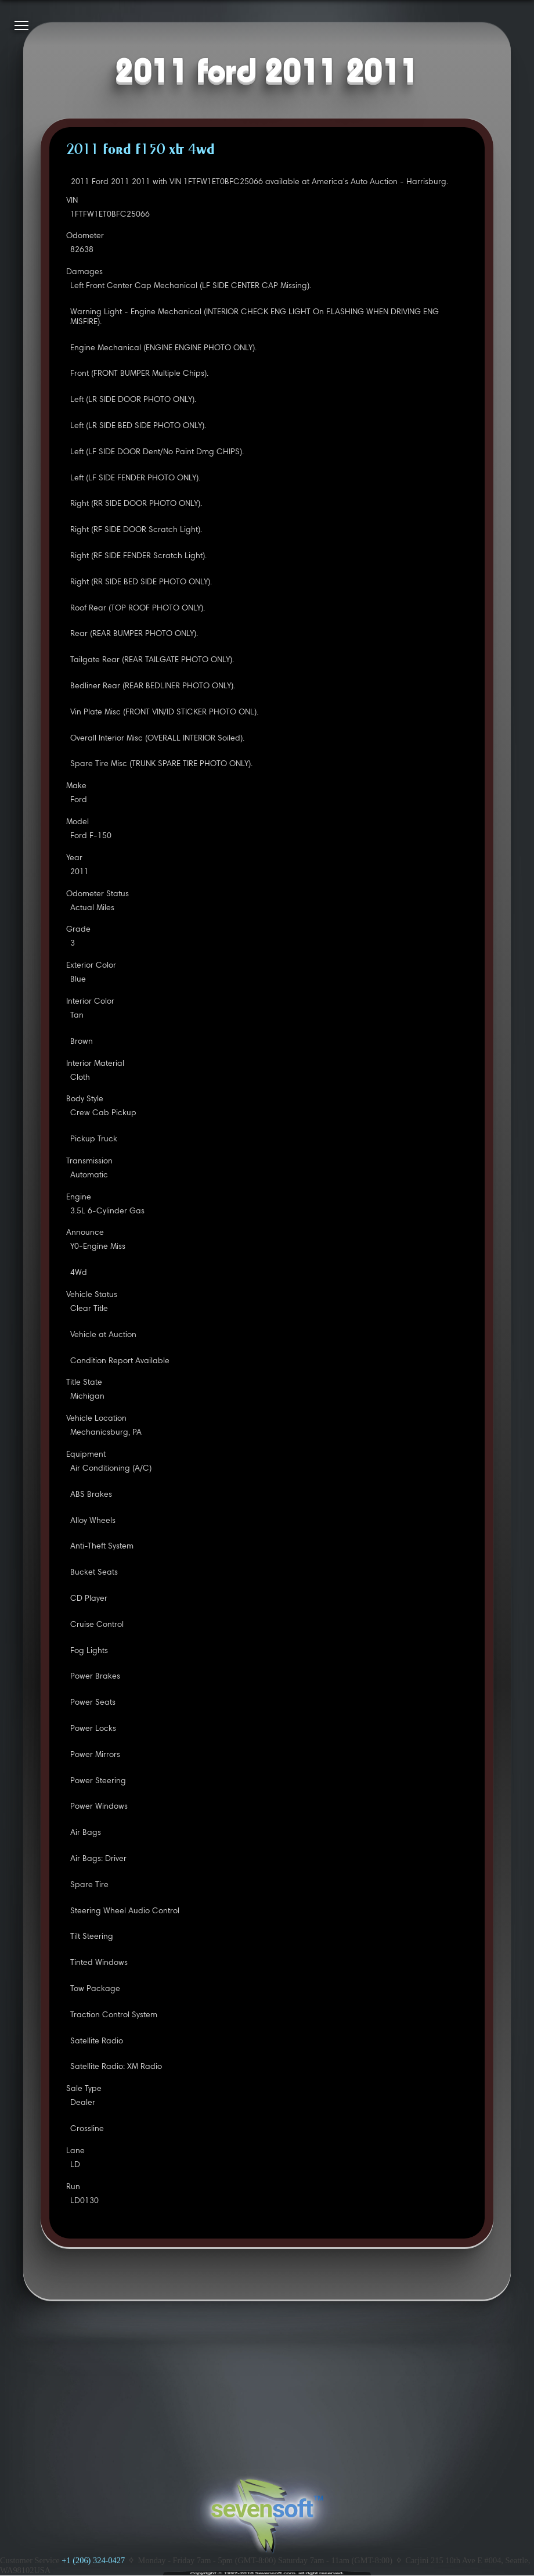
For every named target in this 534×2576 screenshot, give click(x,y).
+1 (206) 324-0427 (93, 2560)
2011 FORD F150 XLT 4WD (140, 150)
